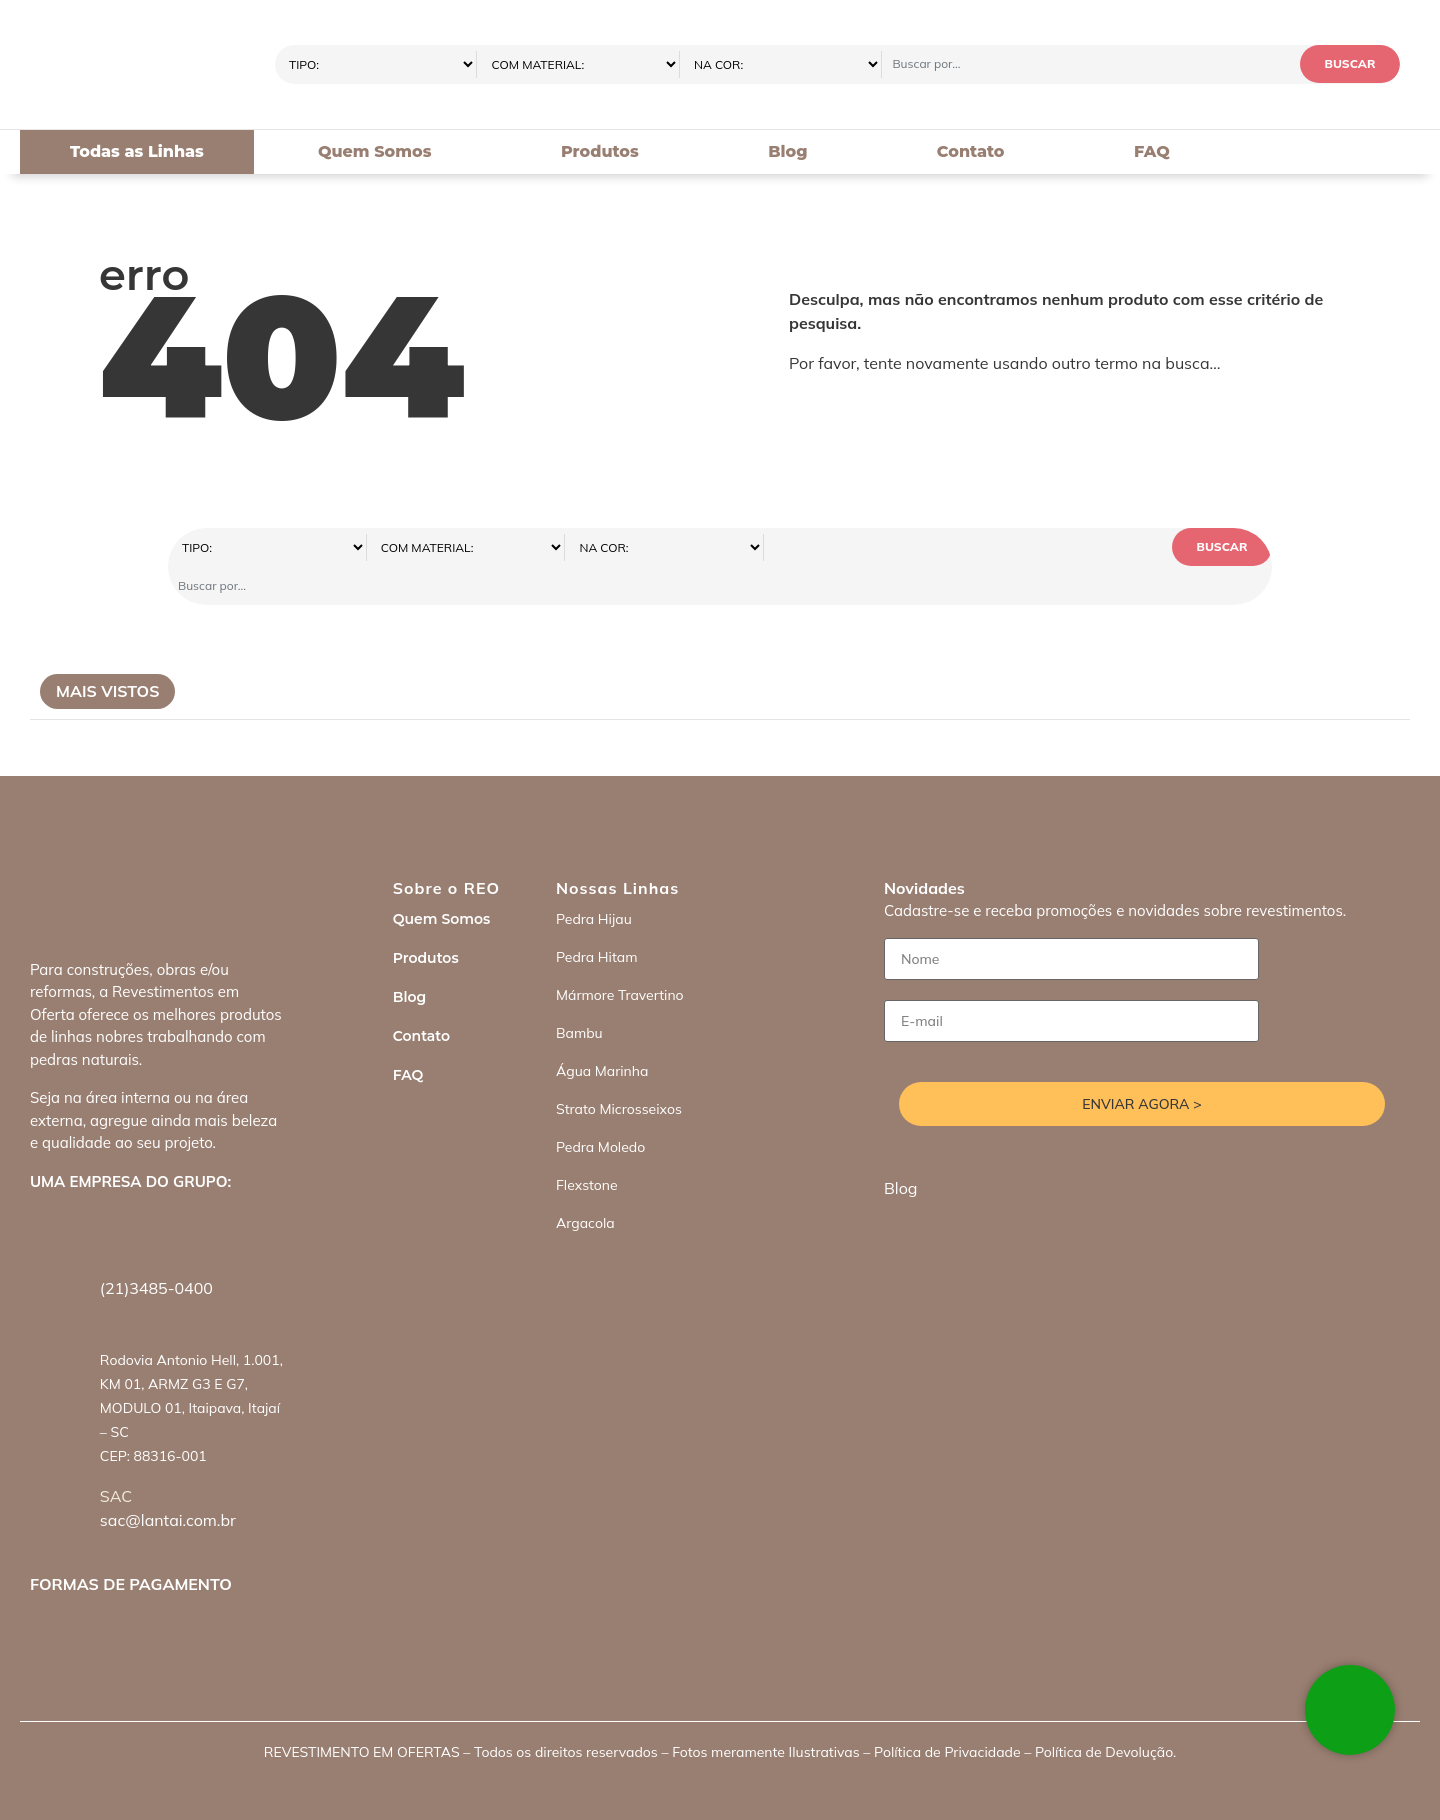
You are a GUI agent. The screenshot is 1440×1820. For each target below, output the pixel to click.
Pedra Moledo (600, 1109)
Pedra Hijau (594, 881)
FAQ (1152, 151)
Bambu (579, 995)
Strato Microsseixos (619, 1071)
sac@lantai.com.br (168, 1482)
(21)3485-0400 (156, 1250)
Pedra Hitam (597, 919)
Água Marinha (602, 1033)
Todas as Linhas (137, 151)
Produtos (600, 151)
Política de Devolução (1104, 1713)
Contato (971, 151)
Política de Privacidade (947, 1713)
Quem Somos (375, 151)
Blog (787, 151)
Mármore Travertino (620, 957)
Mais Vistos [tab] (107, 653)
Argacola (585, 1185)
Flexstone (587, 1147)
